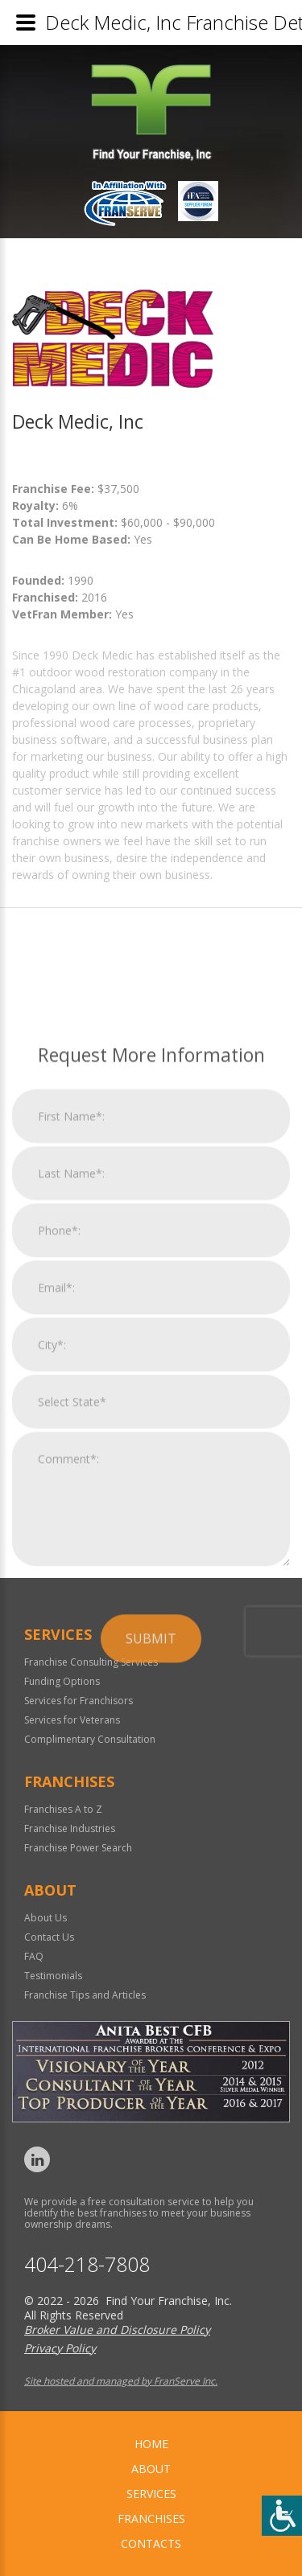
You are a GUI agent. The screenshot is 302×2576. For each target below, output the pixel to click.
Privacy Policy (60, 2348)
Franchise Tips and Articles (85, 1995)
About (151, 2468)
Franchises (151, 2518)
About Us (45, 1918)
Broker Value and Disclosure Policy (117, 2329)
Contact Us (49, 1937)
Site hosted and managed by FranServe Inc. (120, 2381)
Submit (151, 1850)
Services (151, 2493)
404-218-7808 (87, 2264)
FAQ (33, 1956)
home (151, 2443)
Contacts (151, 2543)
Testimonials (53, 1975)
